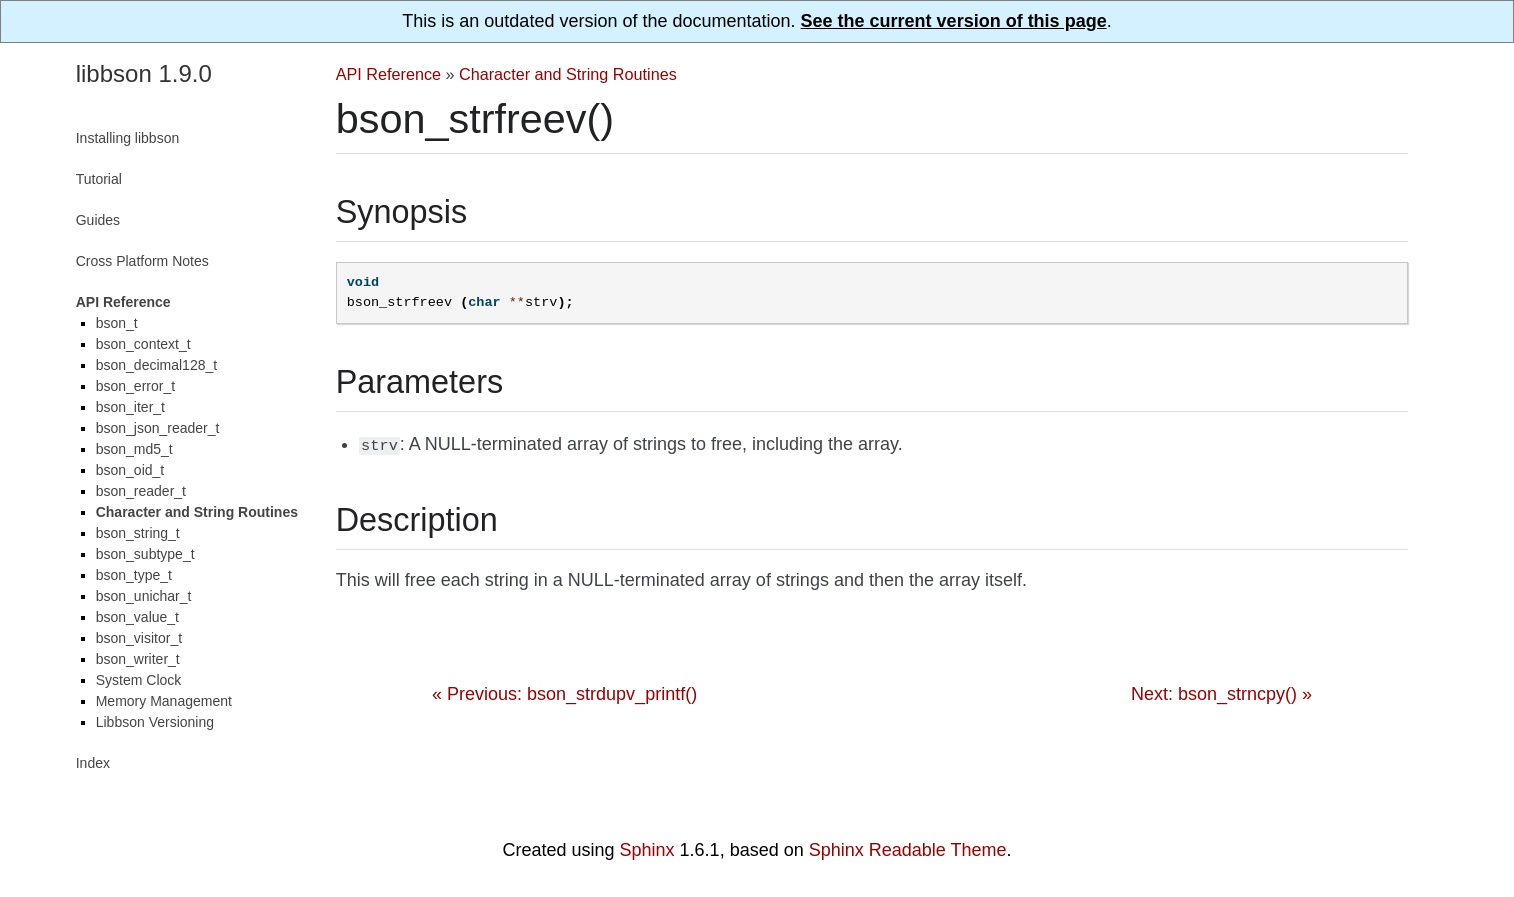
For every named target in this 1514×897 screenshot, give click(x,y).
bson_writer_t (138, 659)
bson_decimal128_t (156, 365)
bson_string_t (138, 533)
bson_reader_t (141, 491)
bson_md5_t (134, 449)
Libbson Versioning (155, 722)
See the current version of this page (954, 21)
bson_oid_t (130, 470)
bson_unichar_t (144, 596)
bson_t (117, 323)
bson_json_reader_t (158, 428)
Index (93, 763)
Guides (98, 220)
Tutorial (99, 179)
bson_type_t (134, 575)
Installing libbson (128, 138)
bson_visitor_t (139, 638)
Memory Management (164, 701)
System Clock (139, 680)
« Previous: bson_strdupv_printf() (564, 692)
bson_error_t (135, 386)
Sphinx (647, 850)
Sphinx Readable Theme (908, 850)
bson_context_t (143, 344)
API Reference (388, 74)
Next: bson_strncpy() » (1221, 692)
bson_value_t (137, 617)
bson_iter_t (130, 407)
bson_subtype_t (145, 554)
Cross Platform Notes (142, 261)
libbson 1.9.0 (144, 73)
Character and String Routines (568, 74)
